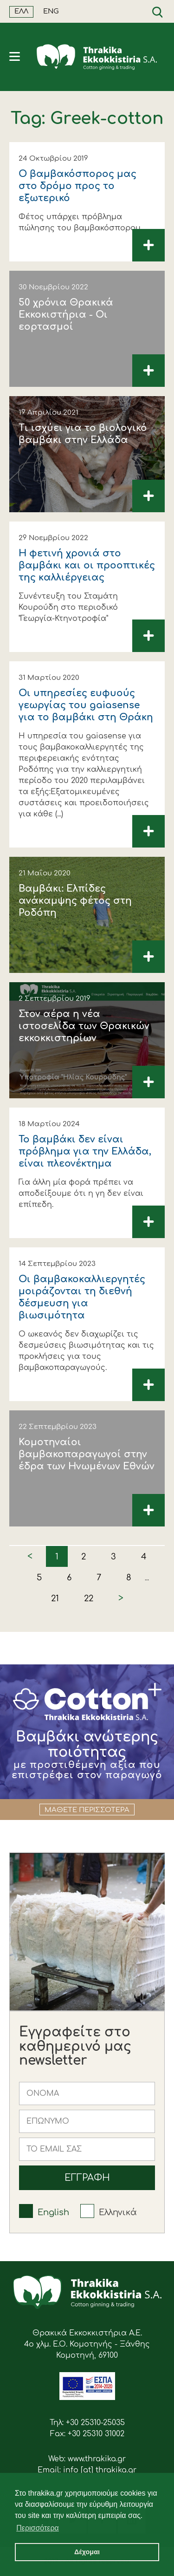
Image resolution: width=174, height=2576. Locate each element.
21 (55, 1598)
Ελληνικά (118, 2212)
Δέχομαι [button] (87, 2552)
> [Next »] (120, 1598)
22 (88, 1598)
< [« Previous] (29, 1556)
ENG (51, 11)
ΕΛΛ (21, 11)
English (53, 2212)
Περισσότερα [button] (37, 2528)
